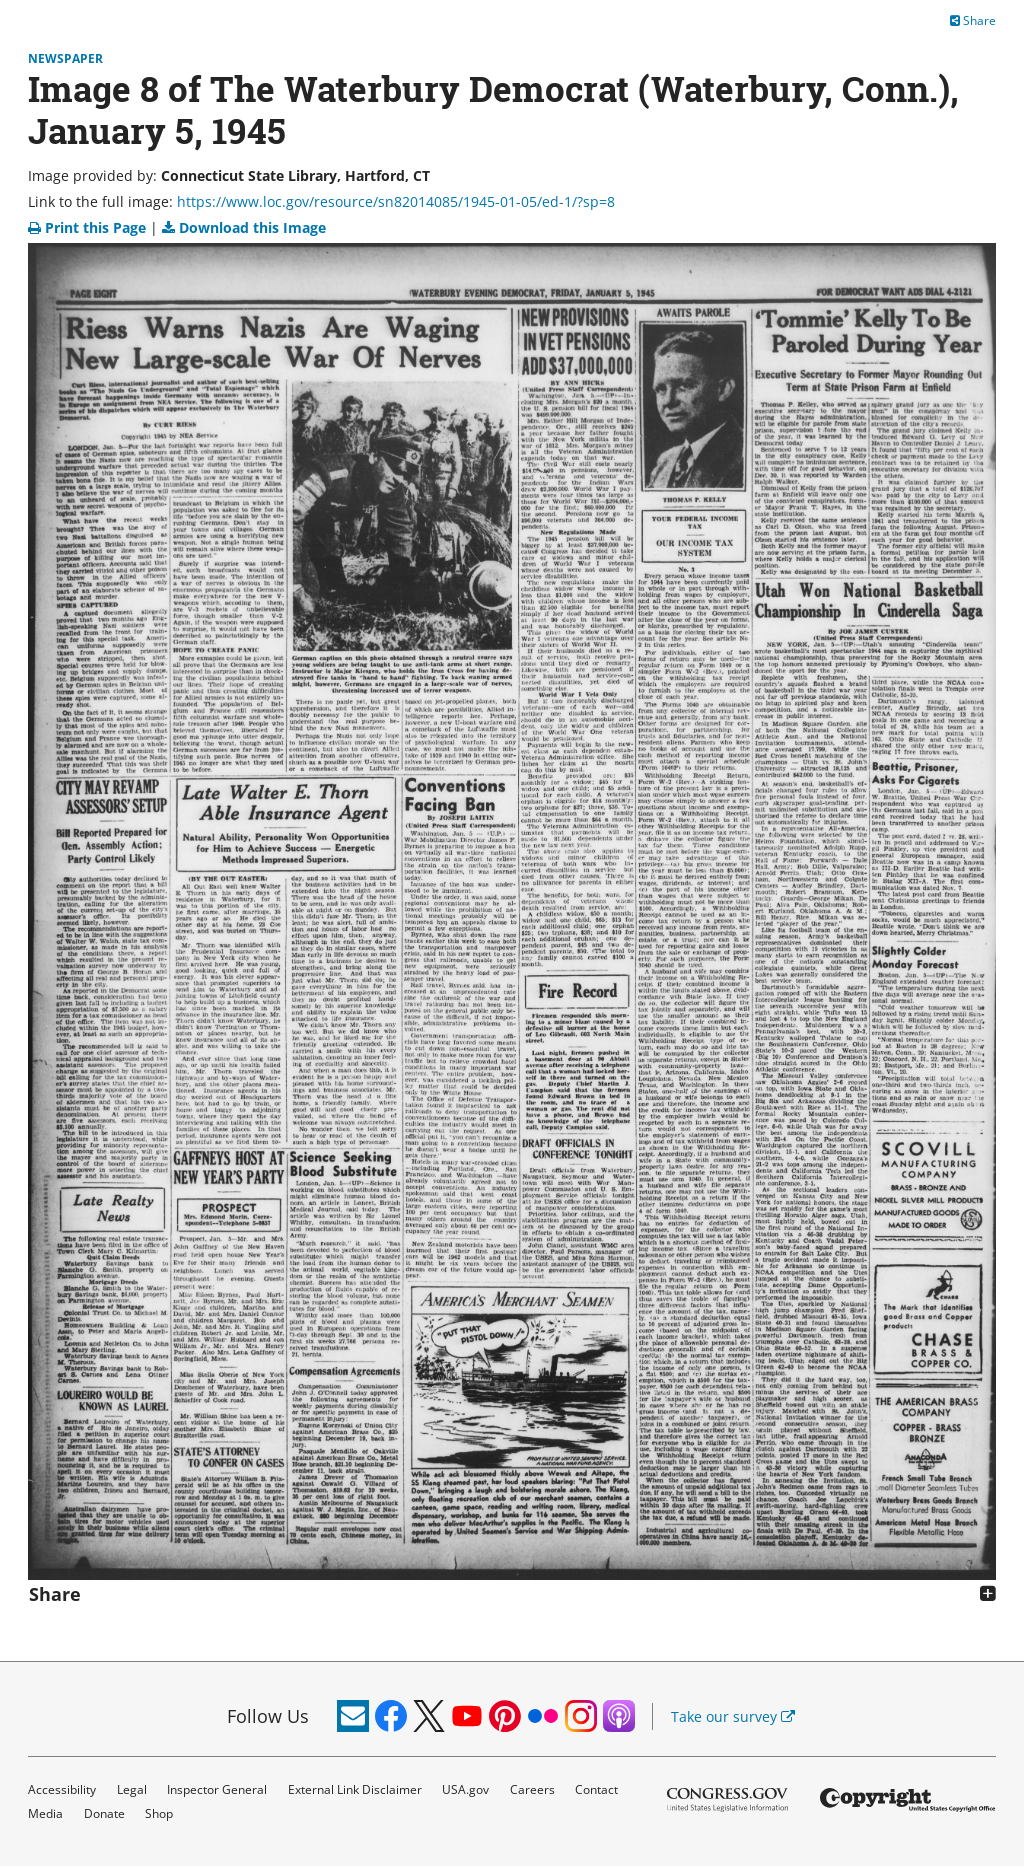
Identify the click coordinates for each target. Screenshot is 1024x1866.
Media (45, 1813)
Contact (596, 1789)
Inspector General (217, 1789)
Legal (132, 1789)
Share (973, 20)
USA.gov (465, 1789)
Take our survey (733, 1716)
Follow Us (268, 1716)
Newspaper (65, 58)
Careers (532, 1789)
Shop (159, 1813)
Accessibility (62, 1789)
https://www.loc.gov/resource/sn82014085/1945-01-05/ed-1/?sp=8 (396, 201)
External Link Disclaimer (355, 1789)
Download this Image (244, 227)
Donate (104, 1813)
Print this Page (89, 227)
